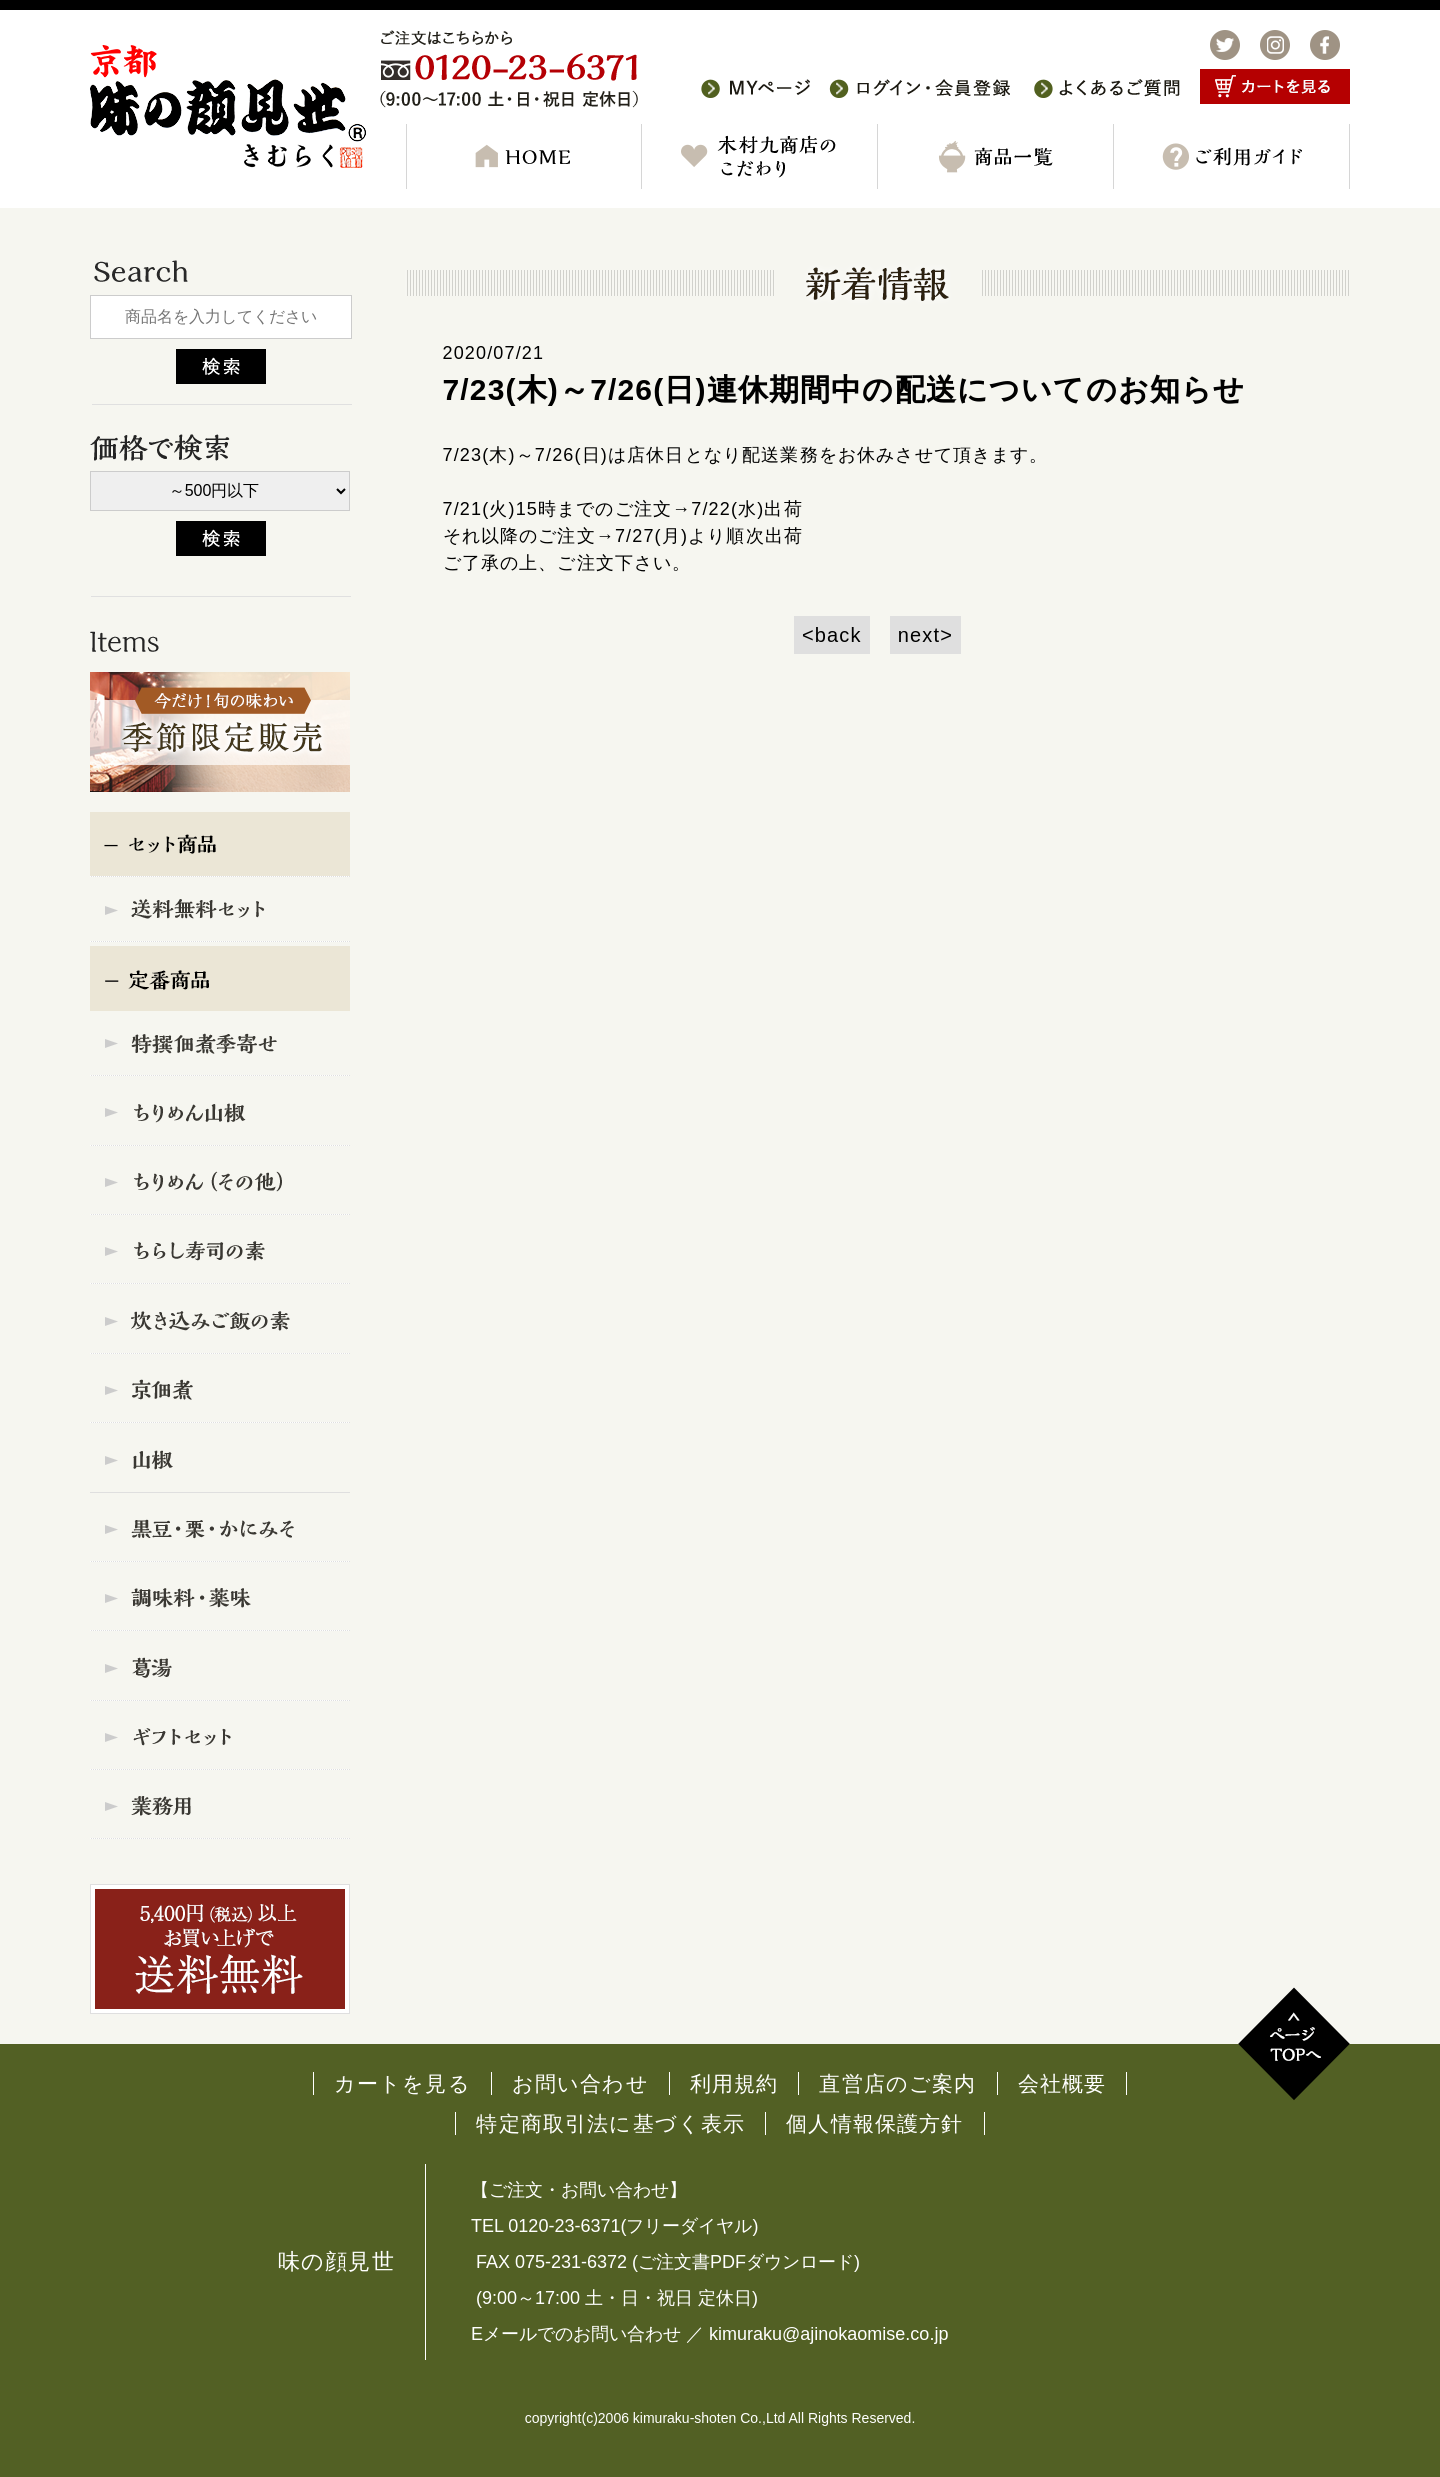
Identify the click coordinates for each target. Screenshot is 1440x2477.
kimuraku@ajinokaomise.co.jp (828, 2334)
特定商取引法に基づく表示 (610, 2123)
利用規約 (734, 2083)
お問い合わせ (580, 2083)
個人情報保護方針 (874, 2123)
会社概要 (1062, 2083)
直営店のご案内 (897, 2083)
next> (925, 635)
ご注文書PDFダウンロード (746, 2262)
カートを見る (402, 2083)
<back (832, 635)
